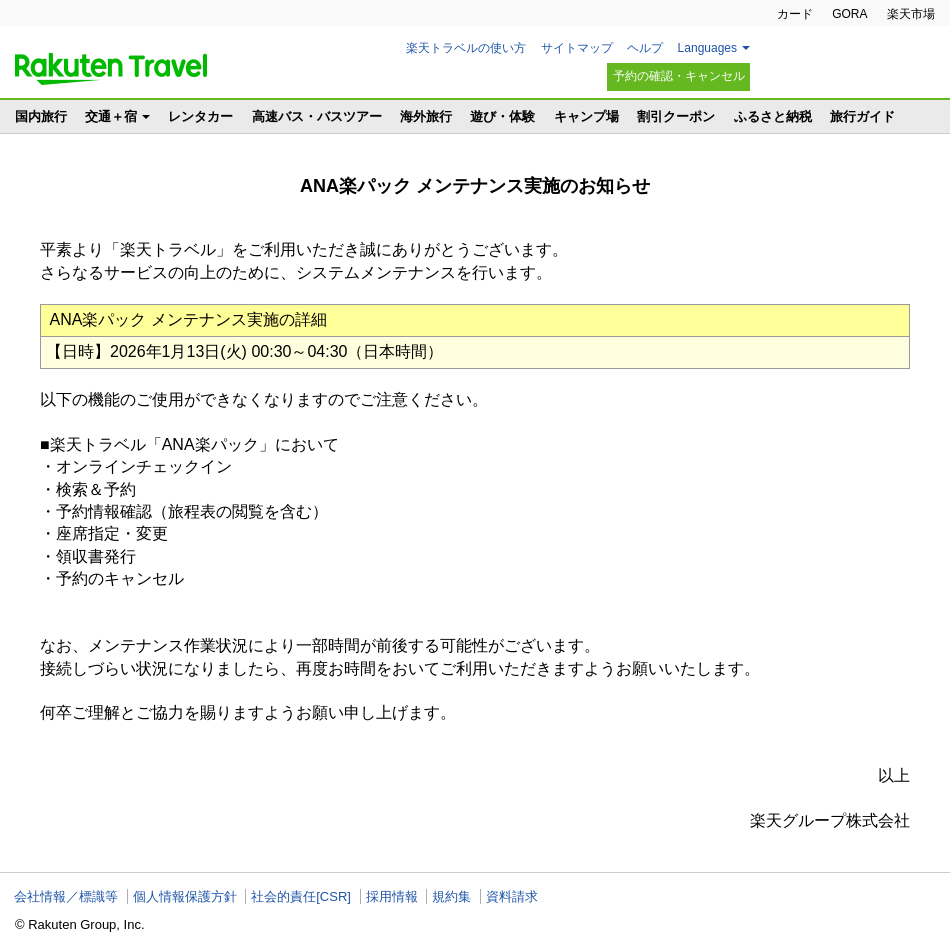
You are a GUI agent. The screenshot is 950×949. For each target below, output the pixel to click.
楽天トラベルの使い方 (466, 48)
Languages (707, 48)
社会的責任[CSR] (301, 896)
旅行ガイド (862, 116)
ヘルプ (645, 48)
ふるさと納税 (773, 116)
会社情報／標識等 (66, 896)
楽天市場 (911, 14)
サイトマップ (577, 48)
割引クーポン (676, 116)
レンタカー (200, 116)
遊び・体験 (502, 116)
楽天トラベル (111, 69)
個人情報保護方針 (185, 896)
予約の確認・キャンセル (679, 76)
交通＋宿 (111, 116)
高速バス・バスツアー (317, 116)
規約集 (451, 896)
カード (795, 14)
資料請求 (512, 896)
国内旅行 (41, 116)
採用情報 (392, 896)
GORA (849, 14)
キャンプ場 (586, 116)
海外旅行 (426, 116)
